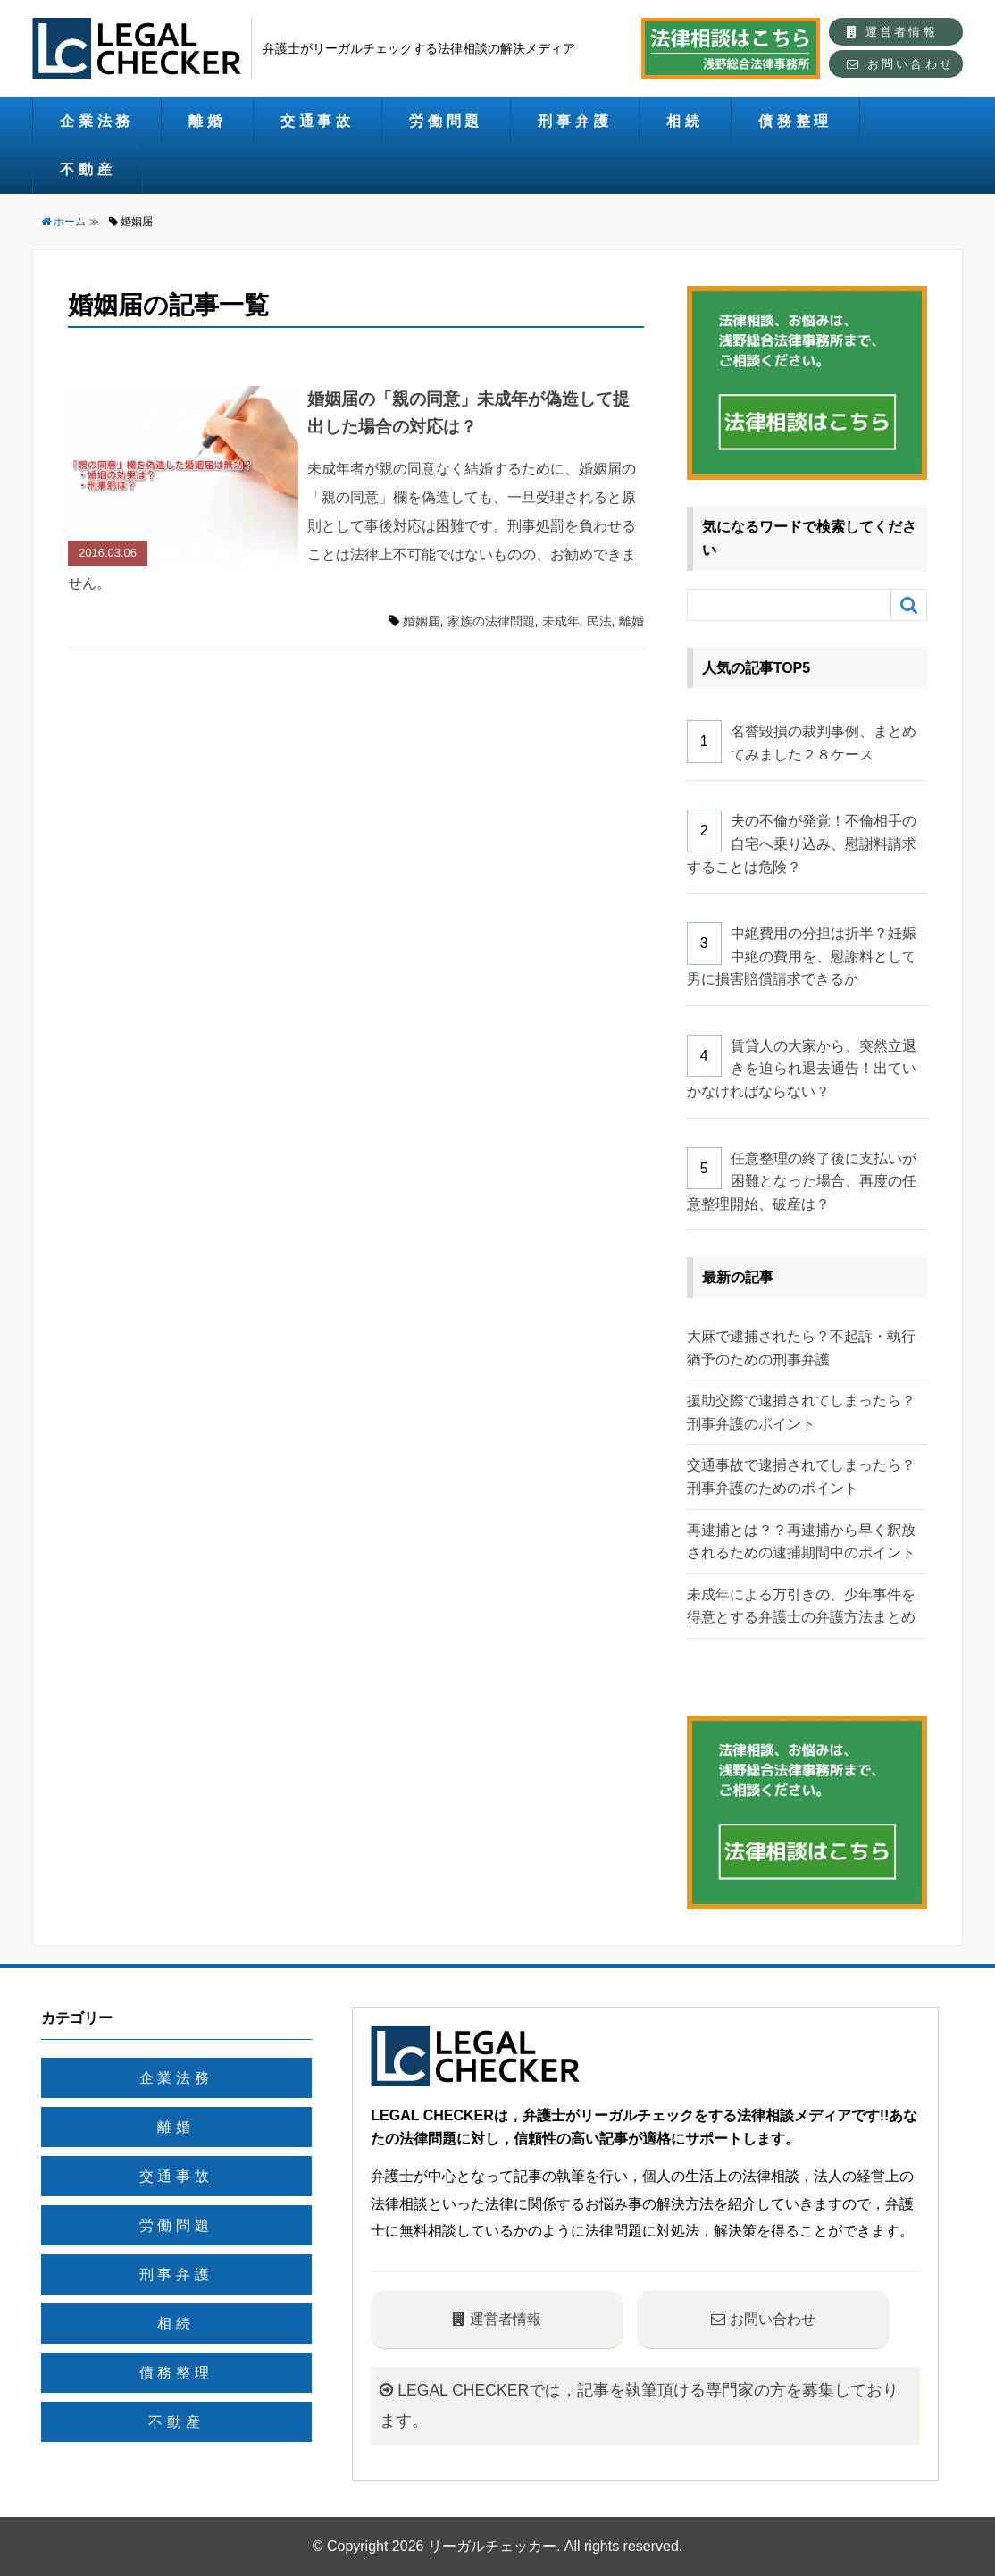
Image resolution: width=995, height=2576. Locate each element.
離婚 (207, 121)
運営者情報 (892, 31)
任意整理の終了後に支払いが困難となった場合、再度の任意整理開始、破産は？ (801, 1181)
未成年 (561, 621)
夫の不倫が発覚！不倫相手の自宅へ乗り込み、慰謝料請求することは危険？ (801, 843)
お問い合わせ (900, 64)
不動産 (87, 169)
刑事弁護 (575, 121)
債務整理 (795, 121)
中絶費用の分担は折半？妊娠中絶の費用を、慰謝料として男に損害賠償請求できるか (801, 956)
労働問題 (446, 121)
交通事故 (317, 121)
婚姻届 (421, 621)
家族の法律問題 (491, 621)
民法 (599, 621)
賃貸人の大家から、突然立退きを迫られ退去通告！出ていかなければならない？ (801, 1068)
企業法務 (97, 121)
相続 (685, 121)
